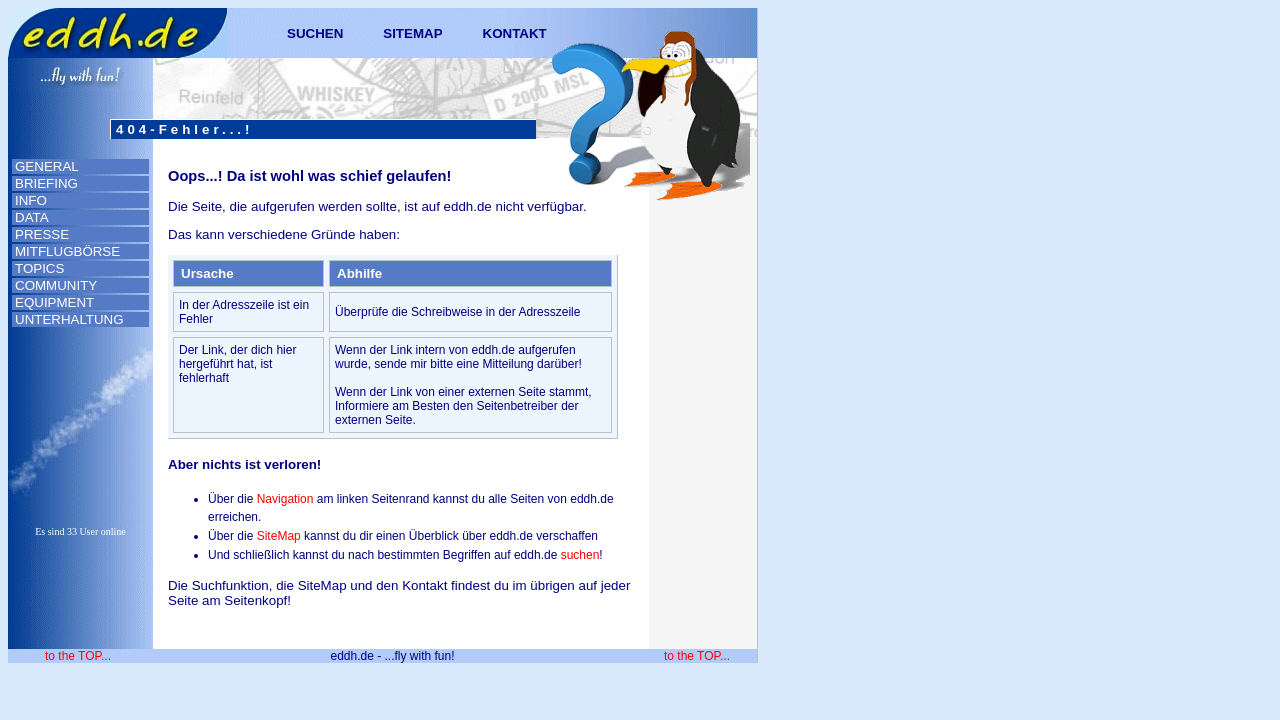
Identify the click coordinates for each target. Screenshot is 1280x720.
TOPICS (39, 268)
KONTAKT (515, 33)
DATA (32, 217)
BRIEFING (46, 183)
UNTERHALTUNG (69, 319)
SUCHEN (315, 33)
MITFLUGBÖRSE (67, 251)
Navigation (285, 499)
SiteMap (279, 536)
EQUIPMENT (54, 302)
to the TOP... (78, 656)
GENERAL (47, 166)
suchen (580, 555)
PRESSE (42, 234)
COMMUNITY (56, 285)
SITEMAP (412, 33)
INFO (31, 200)
